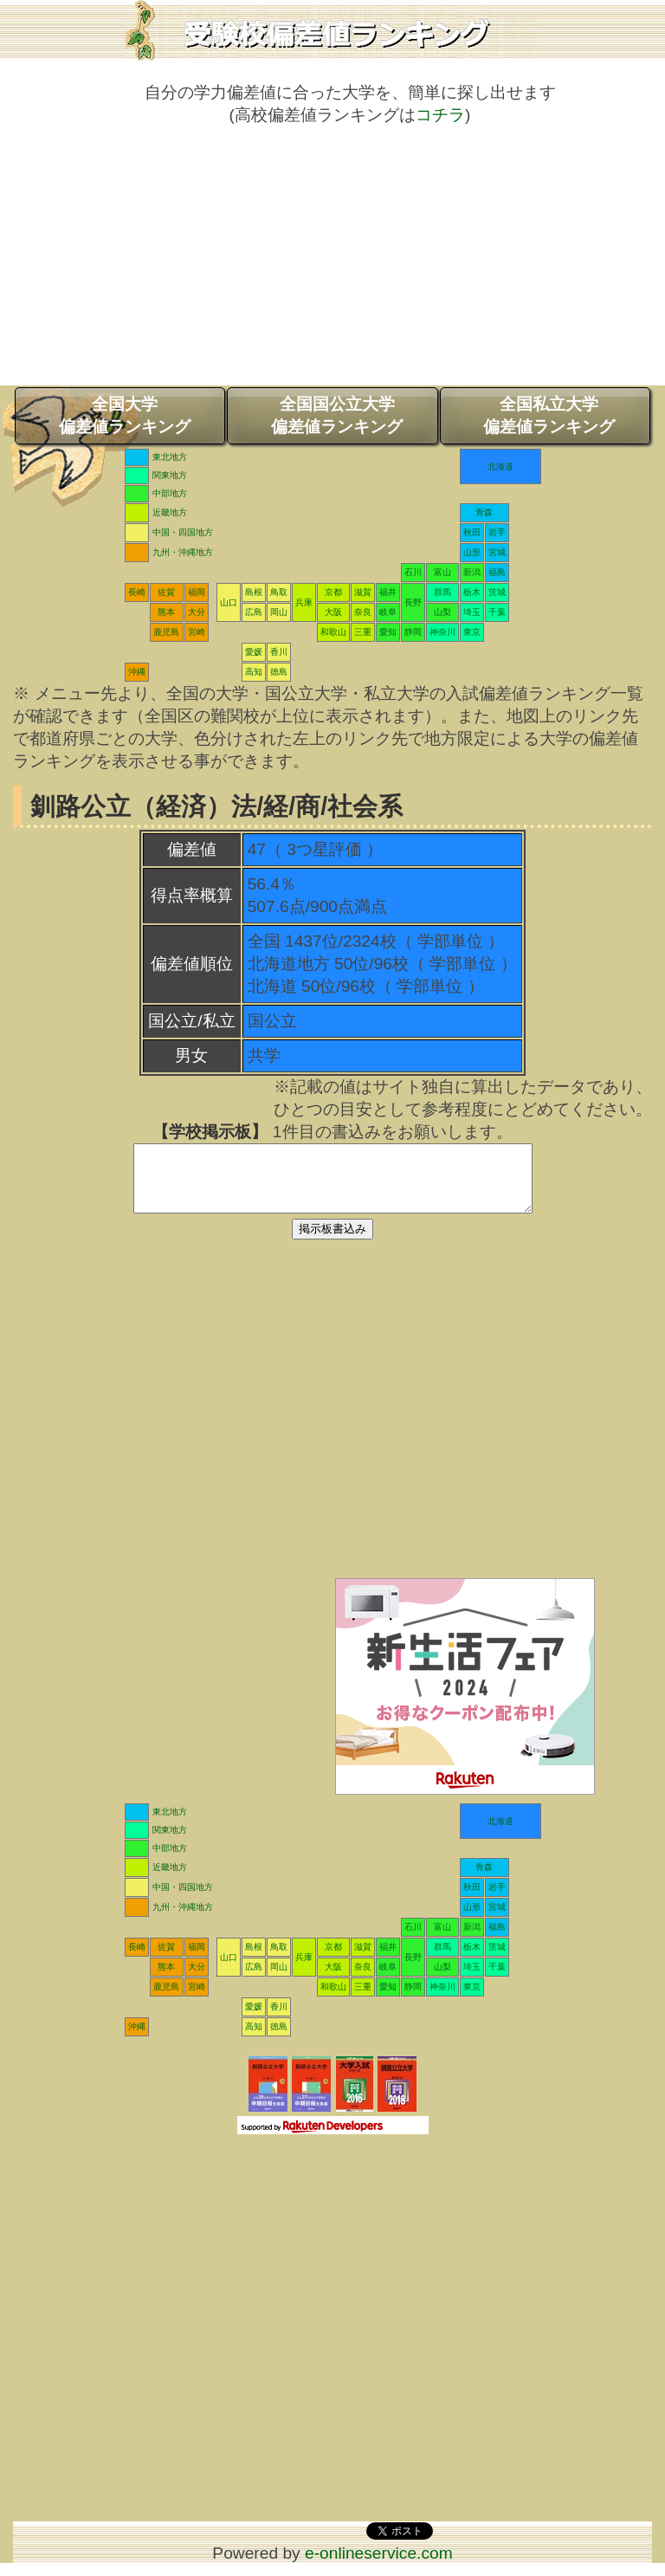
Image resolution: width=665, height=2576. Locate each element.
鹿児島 (166, 632)
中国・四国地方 (182, 532)
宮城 (497, 552)
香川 (278, 652)
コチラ (440, 115)
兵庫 (304, 602)
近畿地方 (169, 512)
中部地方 (169, 493)
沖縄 (136, 671)
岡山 (278, 612)
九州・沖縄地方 (182, 552)
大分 (196, 612)
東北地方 (169, 457)
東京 (472, 632)
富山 (442, 572)
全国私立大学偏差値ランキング (549, 415)
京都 (333, 592)
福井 (388, 592)
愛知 (388, 632)
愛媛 (253, 652)
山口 (228, 602)
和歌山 (333, 632)
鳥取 (278, 592)
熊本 (166, 612)
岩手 (497, 532)
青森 (484, 512)
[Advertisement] (332, 264)
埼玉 (472, 612)
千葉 (497, 612)
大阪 (333, 612)
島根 (253, 592)
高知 (253, 671)
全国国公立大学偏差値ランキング (337, 415)
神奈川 (442, 632)
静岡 (413, 632)
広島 (253, 612)
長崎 (136, 592)
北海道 (500, 466)
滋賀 (362, 592)
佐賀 (166, 592)
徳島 (278, 671)
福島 (497, 572)
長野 (413, 602)
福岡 (196, 592)
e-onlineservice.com (379, 2566)
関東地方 (169, 475)
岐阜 (388, 612)
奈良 (362, 612)
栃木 (472, 592)
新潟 (472, 572)
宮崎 (196, 632)
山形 (472, 552)
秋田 (472, 532)
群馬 (442, 592)
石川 (413, 572)
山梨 (442, 612)
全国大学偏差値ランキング (124, 415)
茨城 (497, 592)
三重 (362, 632)
